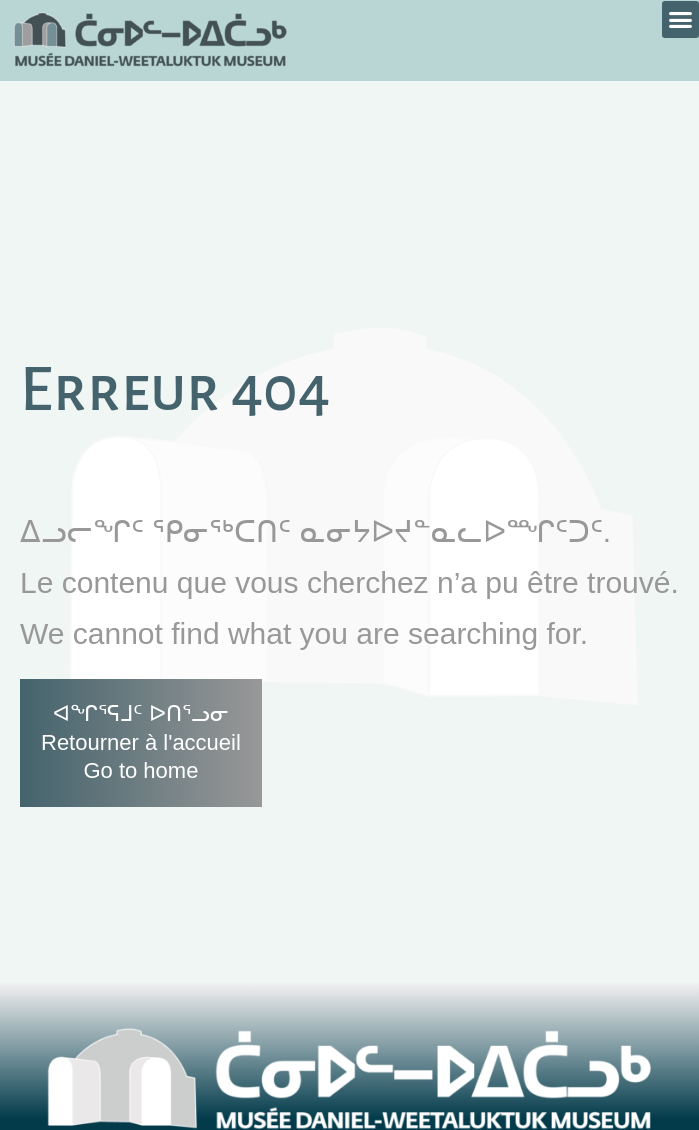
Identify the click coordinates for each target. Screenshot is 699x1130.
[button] (681, 20)
